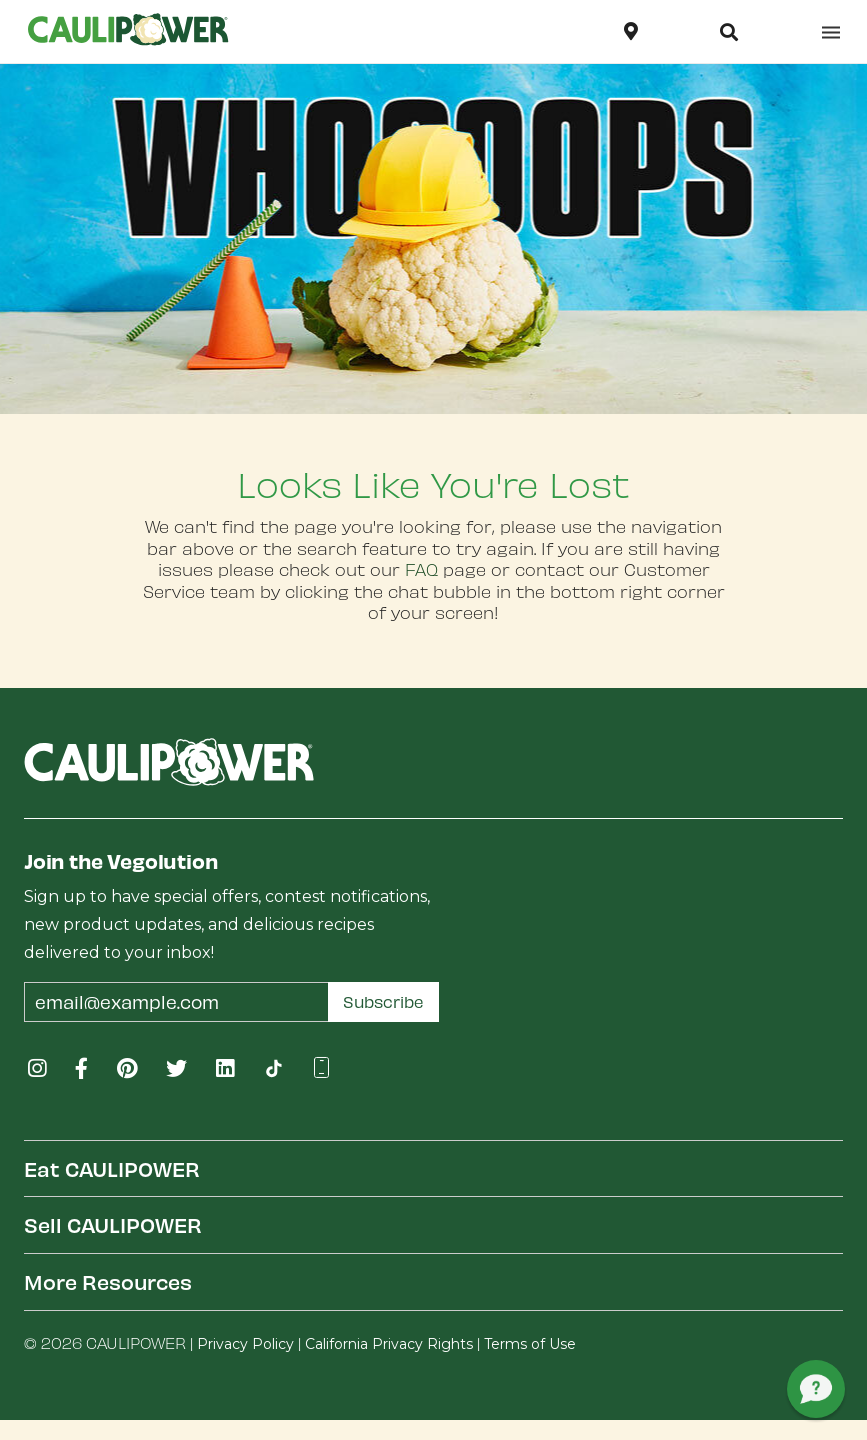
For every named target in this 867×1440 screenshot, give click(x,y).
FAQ (421, 569)
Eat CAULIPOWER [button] (112, 1168)
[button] (729, 32)
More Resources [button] (108, 1281)
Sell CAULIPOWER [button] (113, 1224)
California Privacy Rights (389, 1344)
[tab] (433, 1168)
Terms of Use (530, 1344)
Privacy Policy (245, 1344)
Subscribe (383, 1001)
